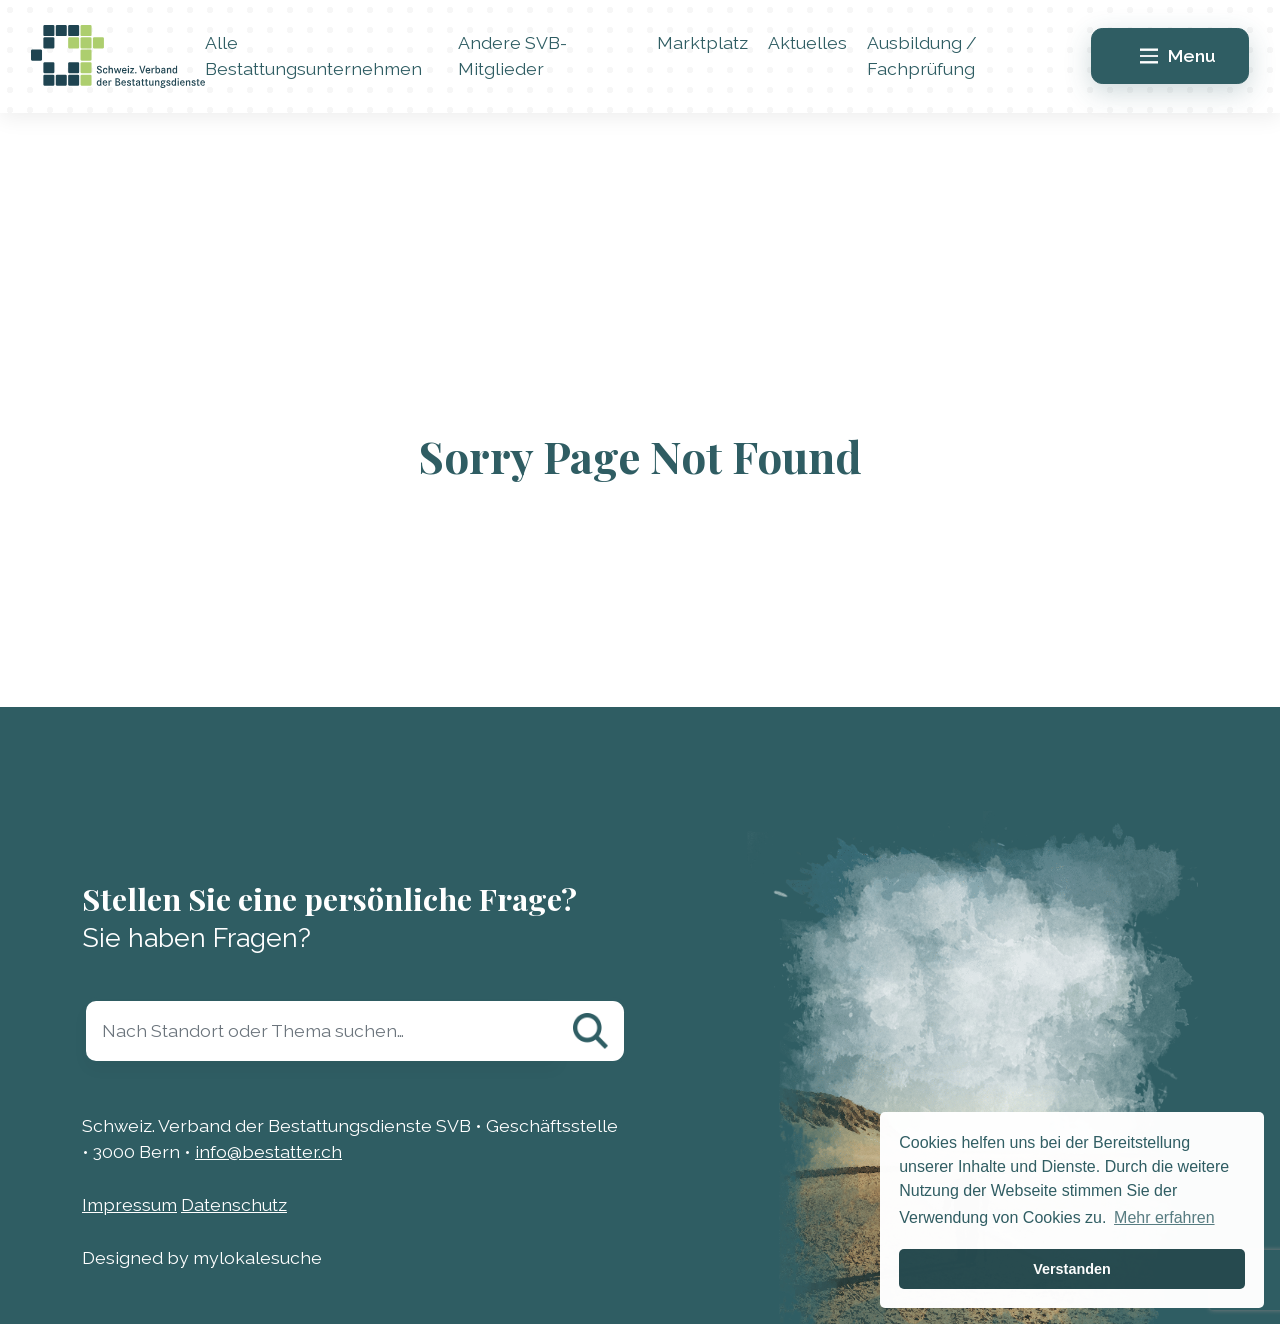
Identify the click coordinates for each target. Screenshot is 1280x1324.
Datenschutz (234, 1204)
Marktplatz (702, 42)
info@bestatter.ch (268, 1151)
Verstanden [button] (1072, 1269)
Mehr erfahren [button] (1164, 1217)
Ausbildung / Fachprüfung (922, 55)
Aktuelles (807, 42)
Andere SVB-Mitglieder (512, 55)
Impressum (129, 1204)
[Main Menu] (1170, 56)
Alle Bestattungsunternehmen (313, 55)
